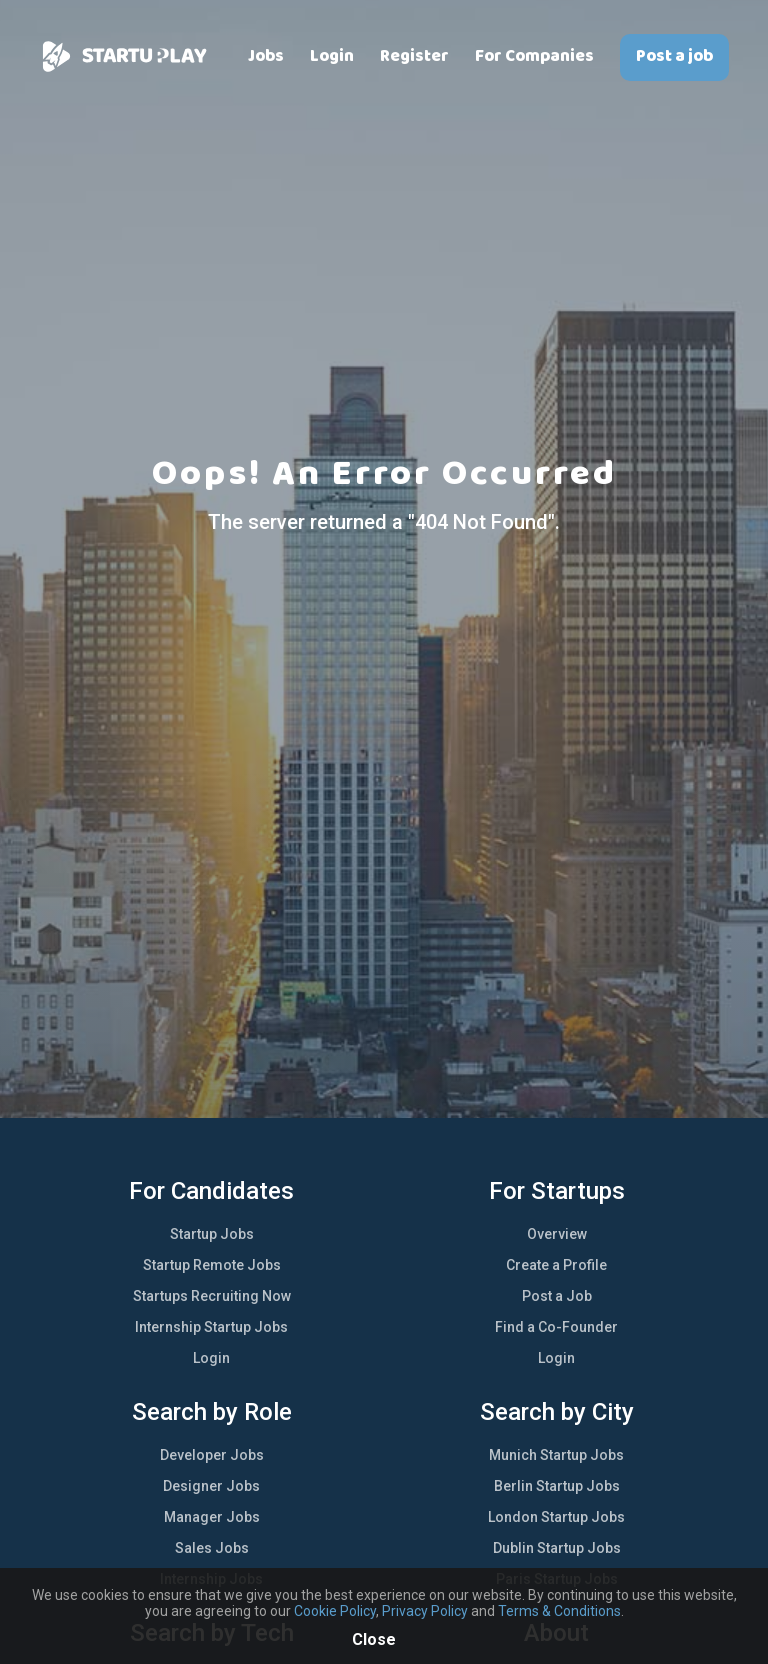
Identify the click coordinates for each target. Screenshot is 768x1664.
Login (332, 56)
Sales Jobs (212, 1548)
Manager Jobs (212, 1517)
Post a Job (557, 1296)
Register (414, 56)
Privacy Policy (425, 1611)
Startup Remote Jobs (212, 1265)
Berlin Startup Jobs (557, 1486)
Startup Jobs (212, 1234)
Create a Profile (556, 1265)
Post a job (674, 56)
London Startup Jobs (556, 1517)
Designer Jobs (211, 1486)
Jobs (266, 56)
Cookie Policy (335, 1611)
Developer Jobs (212, 1455)
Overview (557, 1234)
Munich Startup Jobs (556, 1455)
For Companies (534, 56)
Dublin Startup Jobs (557, 1548)
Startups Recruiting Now (212, 1296)
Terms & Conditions (559, 1611)
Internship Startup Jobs (211, 1327)
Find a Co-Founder (556, 1327)
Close (374, 1639)
